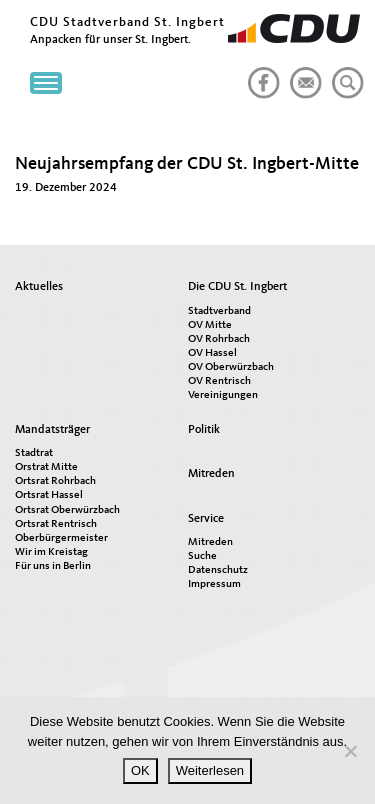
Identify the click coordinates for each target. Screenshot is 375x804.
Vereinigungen (223, 395)
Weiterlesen (210, 770)
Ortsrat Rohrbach (55, 481)
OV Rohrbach (219, 339)
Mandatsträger (52, 430)
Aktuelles (39, 287)
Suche (202, 556)
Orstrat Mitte (46, 467)
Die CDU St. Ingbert (237, 287)
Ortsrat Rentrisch (56, 524)
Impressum (214, 584)
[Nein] (350, 751)
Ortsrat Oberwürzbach (67, 510)
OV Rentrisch (219, 381)
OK (140, 770)
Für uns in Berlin (53, 566)
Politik (204, 430)
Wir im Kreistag (51, 552)
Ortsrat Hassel (49, 495)
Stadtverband (219, 311)
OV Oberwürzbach (231, 367)
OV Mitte (210, 325)
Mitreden (211, 474)
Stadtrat (34, 453)
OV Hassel (212, 353)
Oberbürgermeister (61, 538)
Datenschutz (218, 570)
